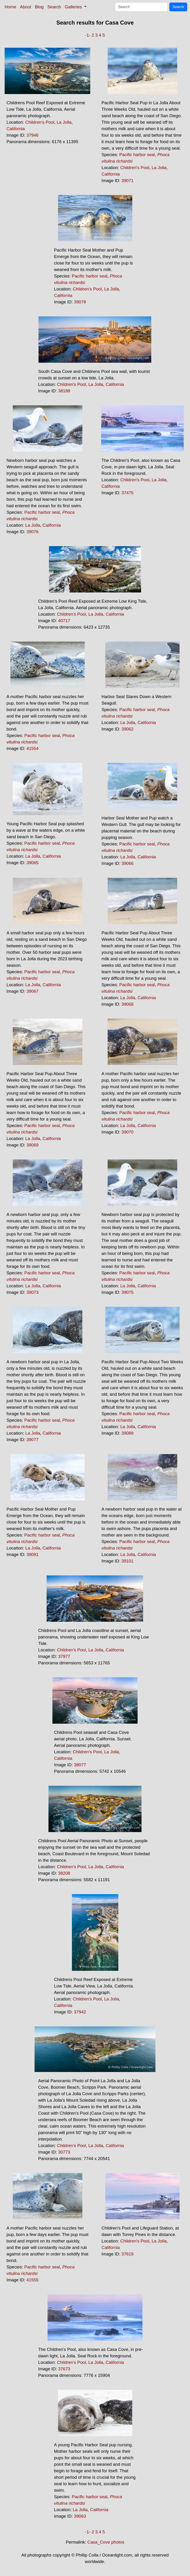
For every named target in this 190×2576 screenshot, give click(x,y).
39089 (128, 1433)
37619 (128, 2254)
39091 (32, 1554)
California (15, 128)
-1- (87, 35)
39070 (128, 1132)
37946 (32, 135)
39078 (80, 301)
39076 (32, 531)
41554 (32, 748)
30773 (64, 2152)
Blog (39, 6)
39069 (32, 1145)
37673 (64, 2368)
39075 (128, 1292)
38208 (64, 1873)
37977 (64, 1656)
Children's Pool (39, 122)
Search (54, 6)
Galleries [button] (74, 6)
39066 (128, 863)
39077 (32, 1439)
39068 (128, 1004)
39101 (128, 1561)
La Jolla (64, 122)
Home (10, 6)
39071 (128, 180)
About (25, 6)
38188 (64, 390)
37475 (128, 492)
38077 (80, 1764)
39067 (32, 991)
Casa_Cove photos (105, 2542)
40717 (64, 620)
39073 (32, 1292)
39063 (80, 2516)
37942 (80, 2011)
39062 (128, 729)
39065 (32, 862)
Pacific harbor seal (137, 154)
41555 (32, 2279)
